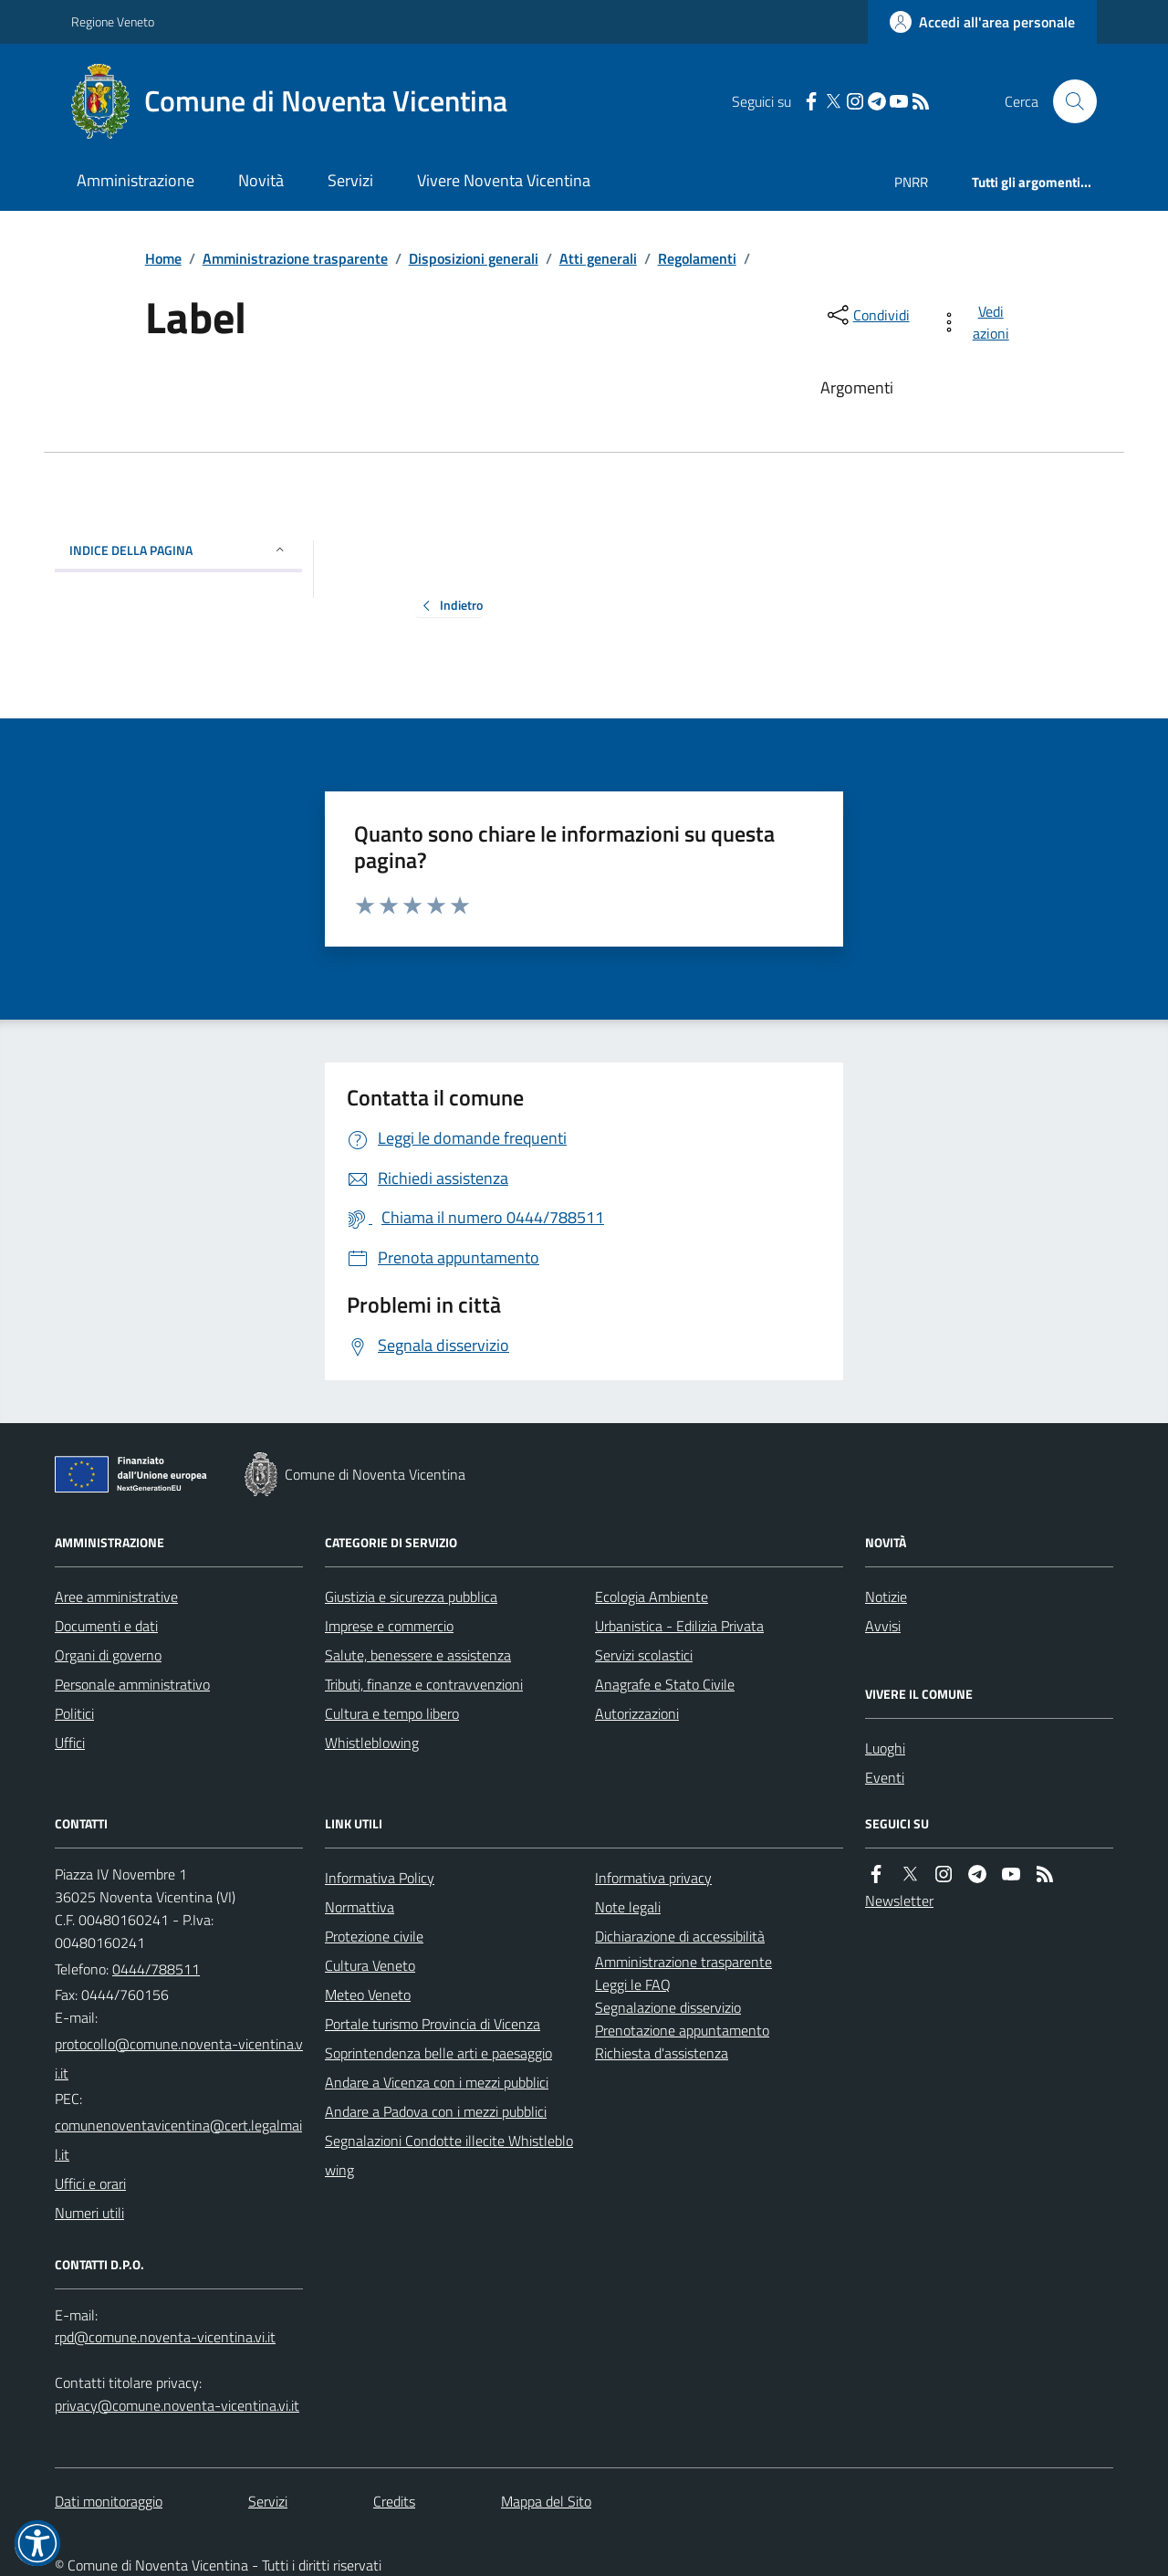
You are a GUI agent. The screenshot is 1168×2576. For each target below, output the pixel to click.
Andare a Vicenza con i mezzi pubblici (436, 2082)
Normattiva (359, 1907)
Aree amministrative (116, 1596)
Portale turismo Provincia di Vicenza (432, 2024)
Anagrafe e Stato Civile (665, 1684)
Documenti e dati (106, 1626)
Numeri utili (89, 2213)
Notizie (886, 1596)
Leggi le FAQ (633, 1984)
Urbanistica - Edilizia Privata (679, 1626)
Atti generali (598, 258)
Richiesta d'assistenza (661, 2053)
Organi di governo (108, 1655)
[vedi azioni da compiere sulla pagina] (978, 322)
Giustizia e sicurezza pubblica (411, 1596)
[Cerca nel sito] (1067, 101)
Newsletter (899, 1900)
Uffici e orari (90, 2183)
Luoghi (885, 1748)
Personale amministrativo (132, 1684)
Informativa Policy (379, 1878)
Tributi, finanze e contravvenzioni (424, 1684)
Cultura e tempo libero (392, 1713)
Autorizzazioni (637, 1713)
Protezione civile (374, 1936)
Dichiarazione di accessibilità (680, 1936)
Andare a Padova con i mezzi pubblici (436, 2111)
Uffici (70, 1743)
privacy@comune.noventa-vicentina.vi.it (177, 2405)
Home (163, 258)
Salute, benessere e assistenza (418, 1655)
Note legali (628, 1907)
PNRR (911, 182)
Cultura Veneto (370, 1965)
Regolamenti (697, 258)
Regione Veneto (112, 21)
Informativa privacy (653, 1878)
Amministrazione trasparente (295, 258)
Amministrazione (135, 180)
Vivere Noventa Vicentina (503, 180)
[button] (37, 2543)
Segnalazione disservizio (668, 2007)
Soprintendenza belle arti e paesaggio (438, 2053)
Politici (74, 1713)
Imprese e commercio (389, 1626)
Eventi (884, 1777)
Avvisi (883, 1626)
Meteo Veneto (368, 1994)
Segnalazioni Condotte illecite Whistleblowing (449, 2155)
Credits (394, 2501)
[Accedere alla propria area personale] (982, 22)
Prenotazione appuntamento (682, 2030)
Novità (261, 180)
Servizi (350, 180)
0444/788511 (156, 1969)
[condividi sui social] (866, 315)
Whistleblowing (372, 1743)
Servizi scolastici (644, 1655)
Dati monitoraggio (108, 2501)
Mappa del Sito (546, 2501)
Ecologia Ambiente (651, 1596)
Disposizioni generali (473, 258)
